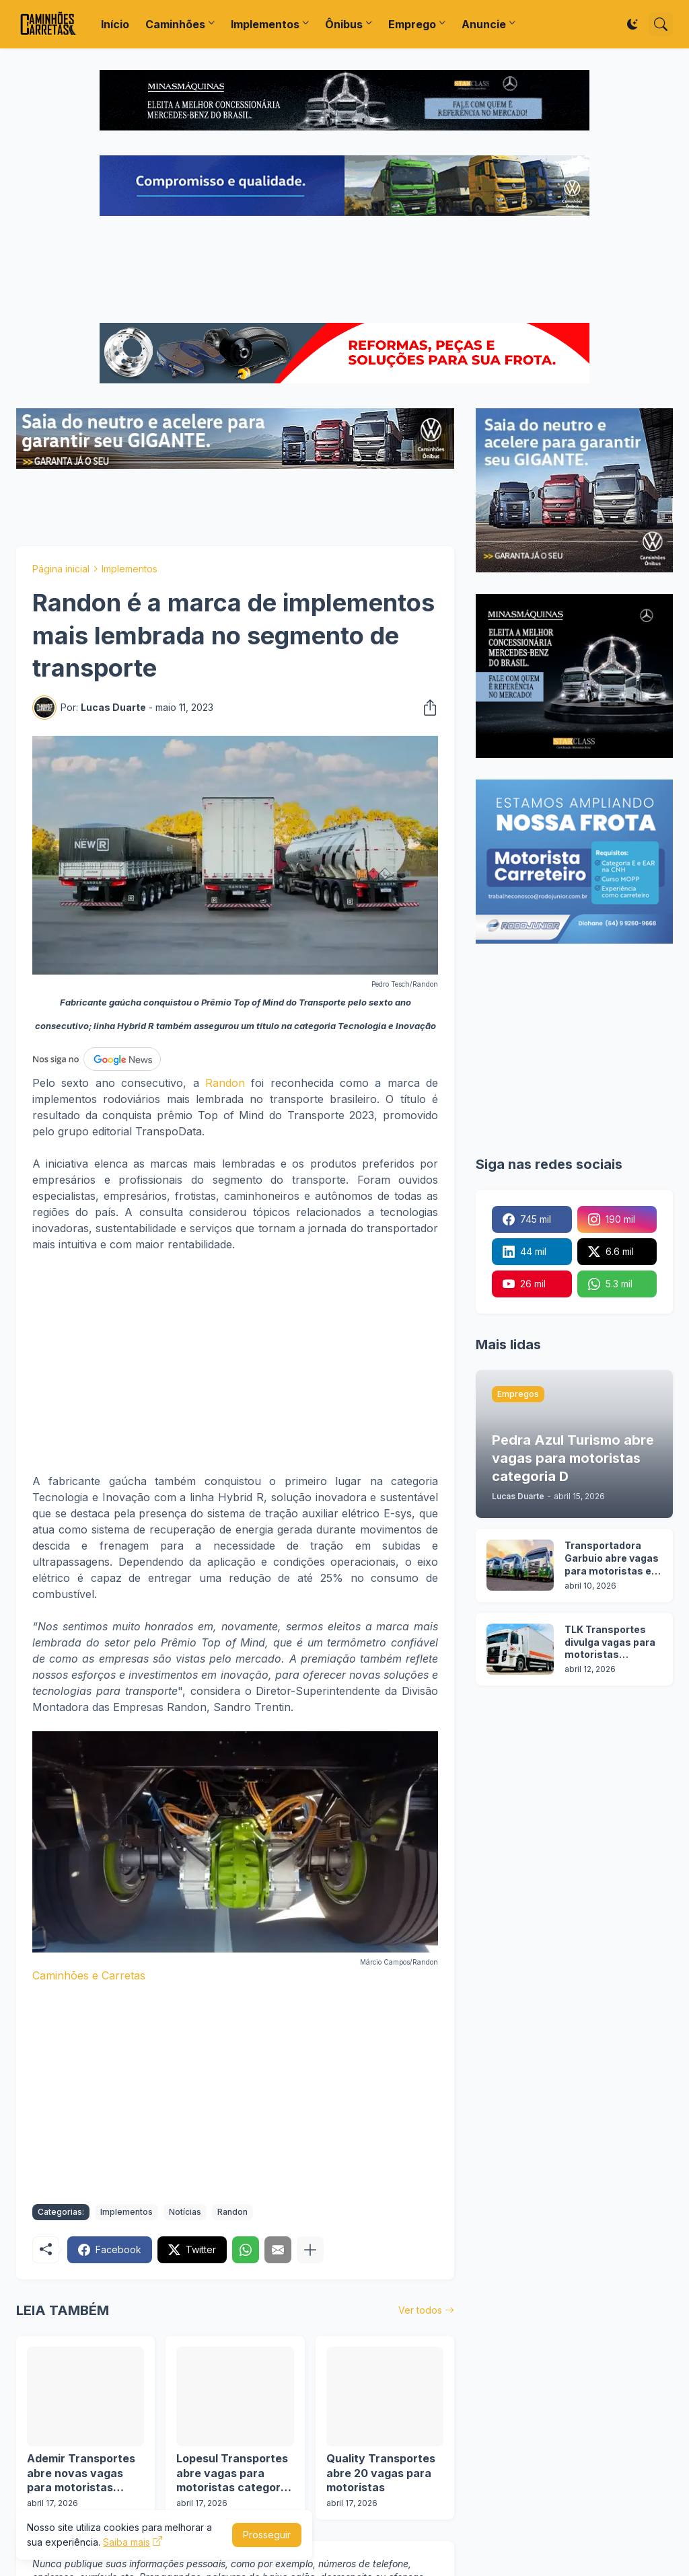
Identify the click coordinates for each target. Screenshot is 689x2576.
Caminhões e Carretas (88, 1975)
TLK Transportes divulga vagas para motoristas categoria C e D (610, 1643)
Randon (225, 1083)
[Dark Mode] (632, 24)
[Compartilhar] (426, 707)
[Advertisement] (344, 271)
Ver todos (420, 2310)
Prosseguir (267, 2534)
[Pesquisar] (661, 24)
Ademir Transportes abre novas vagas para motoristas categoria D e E (81, 2473)
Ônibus (344, 24)
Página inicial (60, 568)
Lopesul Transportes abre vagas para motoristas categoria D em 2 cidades (233, 2473)
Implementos (265, 24)
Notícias (185, 2212)
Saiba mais (126, 2542)
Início (115, 24)
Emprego (412, 24)
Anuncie (484, 24)
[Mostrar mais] (310, 2249)
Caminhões (175, 24)
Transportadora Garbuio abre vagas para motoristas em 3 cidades (613, 1559)
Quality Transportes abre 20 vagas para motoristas (380, 2473)
